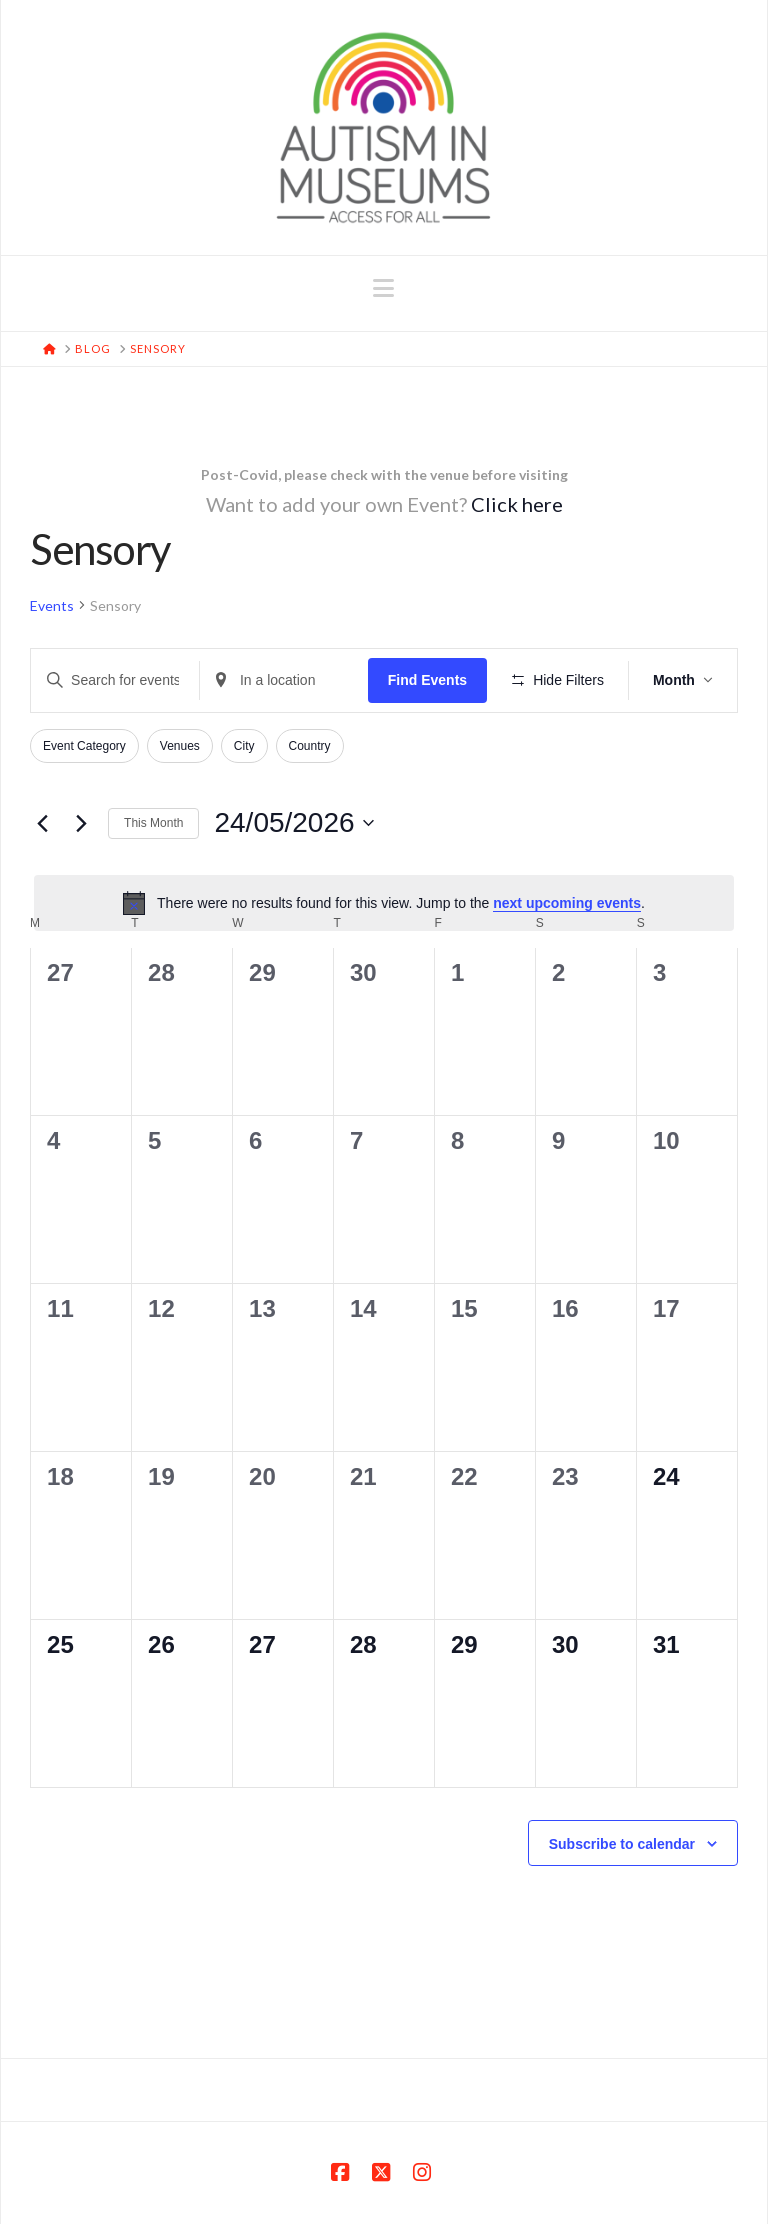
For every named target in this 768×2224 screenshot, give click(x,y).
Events (52, 605)
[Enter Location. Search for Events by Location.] (284, 680)
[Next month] (81, 823)
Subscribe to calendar (622, 1844)
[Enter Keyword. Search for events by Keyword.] (115, 680)
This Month (153, 823)
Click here (517, 504)
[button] (383, 288)
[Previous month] (42, 823)
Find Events (427, 680)
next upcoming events (567, 903)
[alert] (384, 903)
